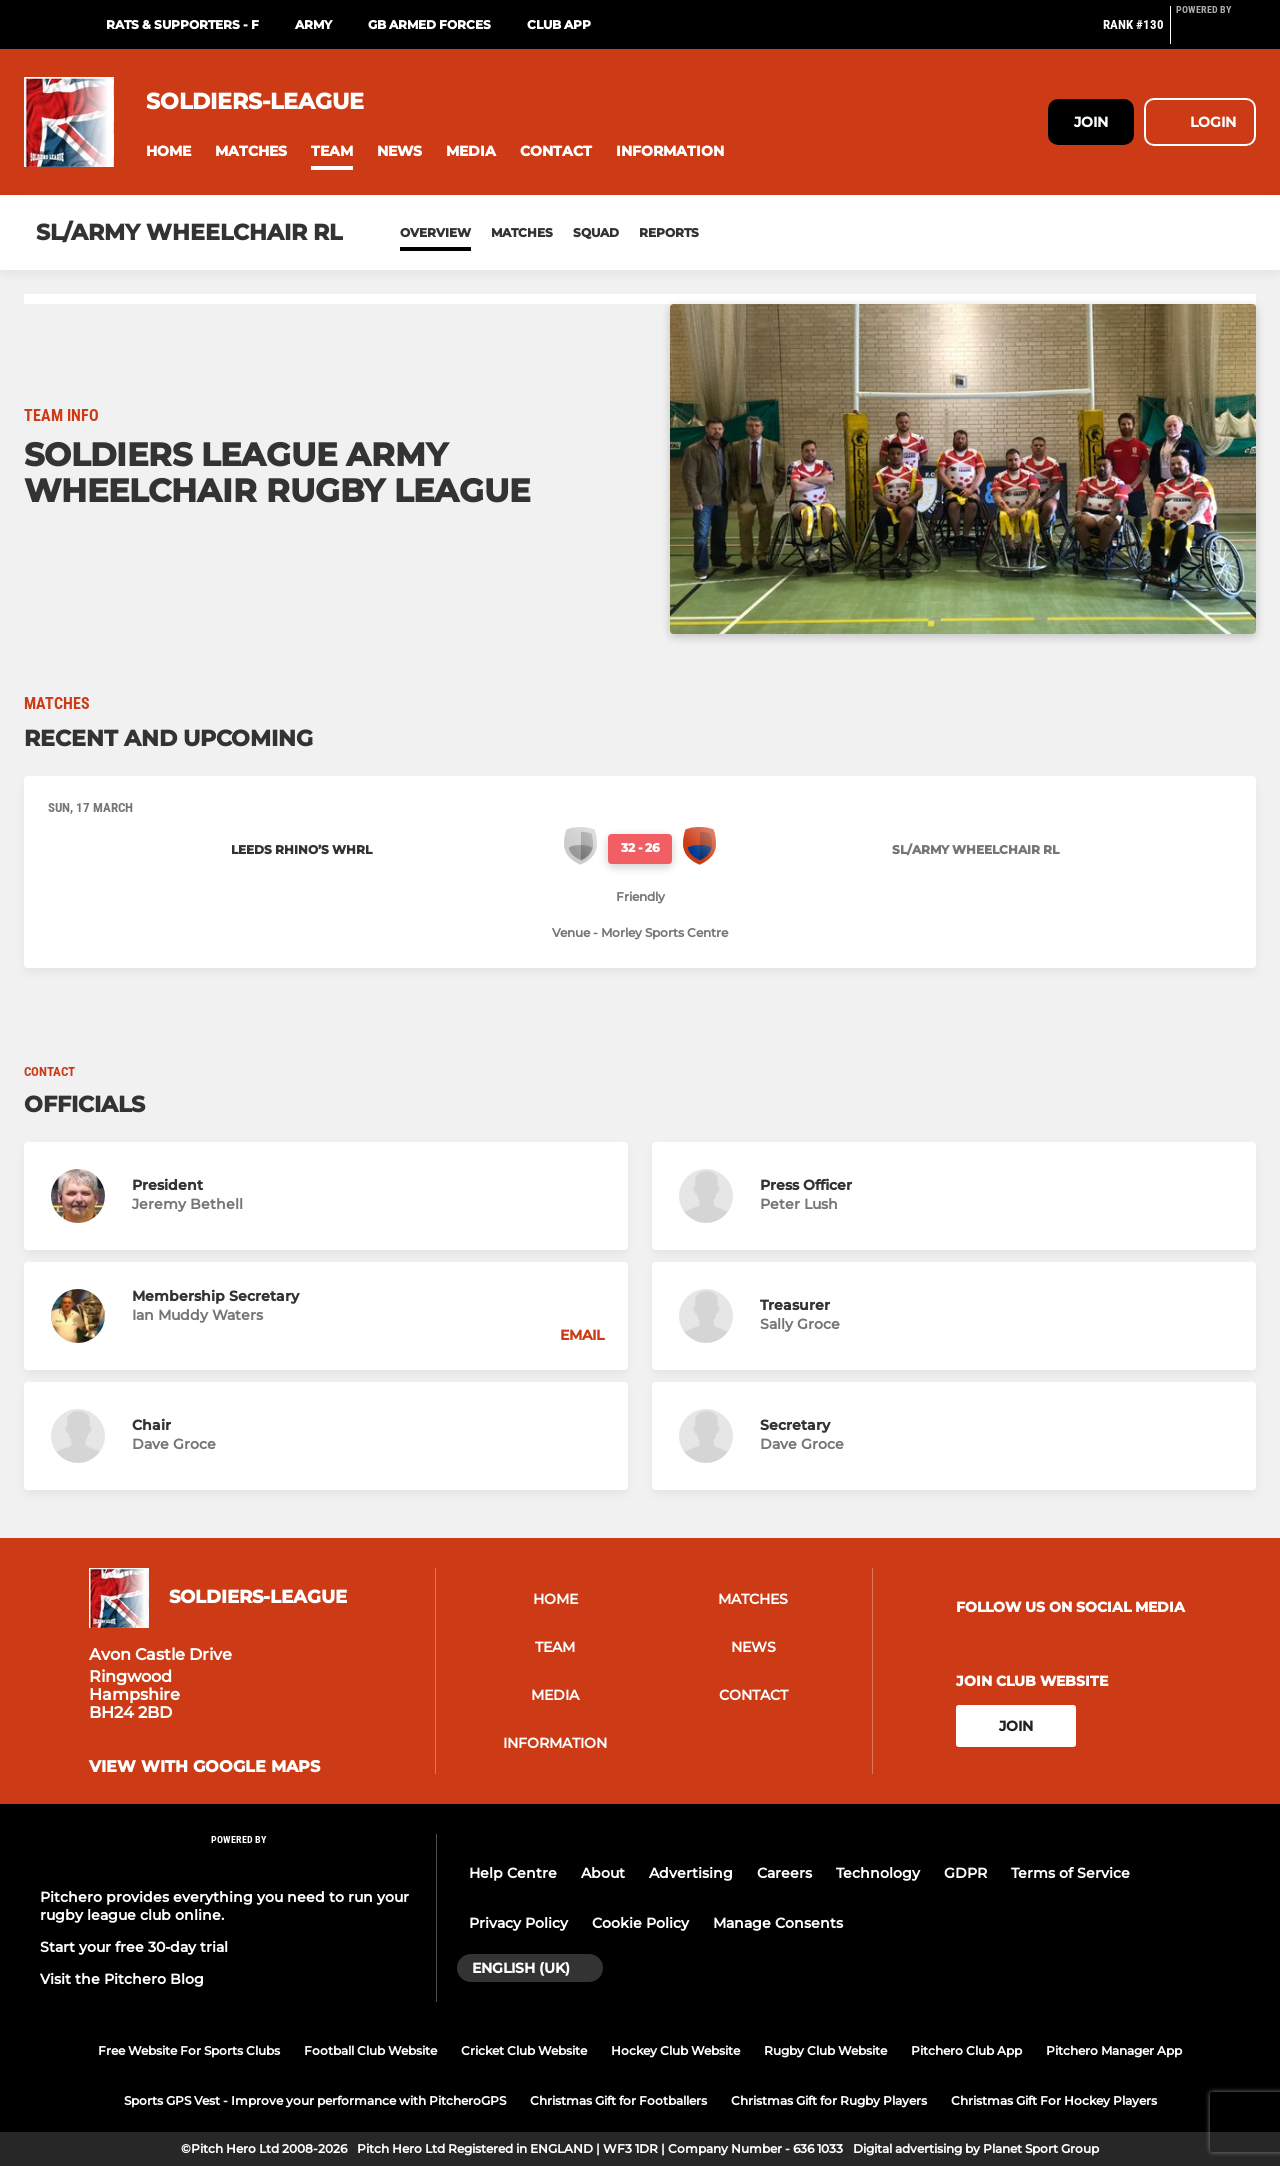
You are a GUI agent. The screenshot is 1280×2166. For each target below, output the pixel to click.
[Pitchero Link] (1216, 33)
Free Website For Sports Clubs (189, 2050)
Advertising (691, 1873)
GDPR (965, 1873)
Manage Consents (778, 1923)
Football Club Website (370, 2050)
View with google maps (204, 1767)
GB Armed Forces (429, 24)
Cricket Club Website (524, 2050)
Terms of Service (1070, 1873)
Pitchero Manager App (1114, 2050)
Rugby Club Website (825, 2050)
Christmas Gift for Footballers (618, 2100)
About (603, 1873)
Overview (435, 232)
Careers (784, 1873)
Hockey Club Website (675, 2050)
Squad (596, 232)
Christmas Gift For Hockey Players (1054, 2100)
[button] (168, 151)
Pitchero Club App (966, 2050)
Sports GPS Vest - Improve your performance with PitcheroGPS (315, 2100)
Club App (559, 24)
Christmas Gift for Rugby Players (829, 2100)
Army (313, 24)
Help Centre (513, 1873)
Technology (878, 1873)
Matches (522, 232)
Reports (669, 232)
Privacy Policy (518, 1923)
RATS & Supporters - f (182, 24)
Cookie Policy (640, 1923)
